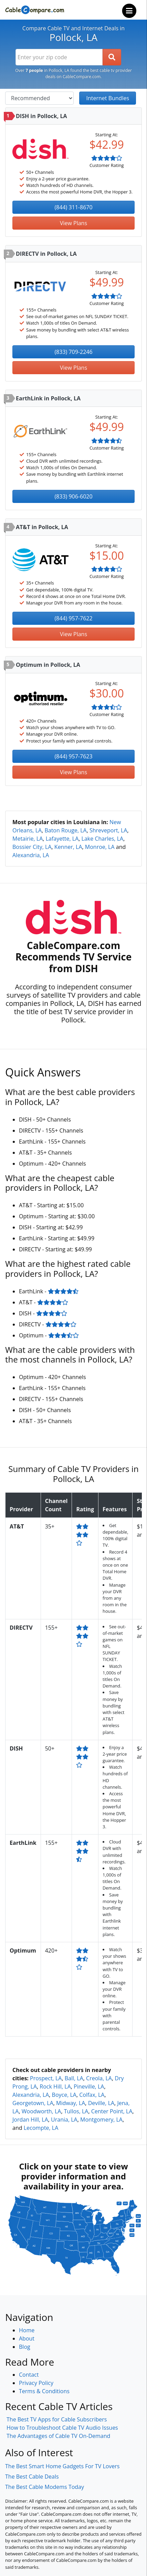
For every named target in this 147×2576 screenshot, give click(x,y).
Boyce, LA (64, 2095)
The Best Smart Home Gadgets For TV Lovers (62, 2466)
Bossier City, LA (32, 847)
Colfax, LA (91, 2095)
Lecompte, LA (41, 2128)
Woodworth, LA (41, 2111)
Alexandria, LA (30, 855)
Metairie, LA (27, 838)
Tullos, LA (76, 2111)
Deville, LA (101, 2103)
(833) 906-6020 (73, 496)
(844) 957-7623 (73, 756)
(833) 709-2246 (73, 352)
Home (26, 2330)
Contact (29, 2374)
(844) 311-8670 (73, 207)
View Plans (73, 223)
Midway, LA (70, 2103)
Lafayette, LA (62, 838)
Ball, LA (74, 2078)
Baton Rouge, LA (65, 830)
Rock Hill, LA (55, 2086)
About (26, 2338)
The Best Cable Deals (32, 2476)
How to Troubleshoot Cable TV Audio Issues (62, 2427)
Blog (24, 2347)
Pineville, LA (89, 2086)
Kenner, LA (68, 847)
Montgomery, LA (101, 2119)
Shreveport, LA (108, 830)
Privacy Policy (36, 2383)
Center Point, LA (112, 2111)
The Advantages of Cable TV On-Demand (58, 2436)
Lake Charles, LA (103, 838)
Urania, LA (64, 2119)
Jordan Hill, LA (30, 2119)
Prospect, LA (46, 2078)
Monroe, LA (100, 847)
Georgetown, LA (32, 2103)
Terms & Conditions (44, 2391)
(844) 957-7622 (73, 618)
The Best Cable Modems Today (44, 2487)
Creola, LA (99, 2078)
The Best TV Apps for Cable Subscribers (57, 2419)
